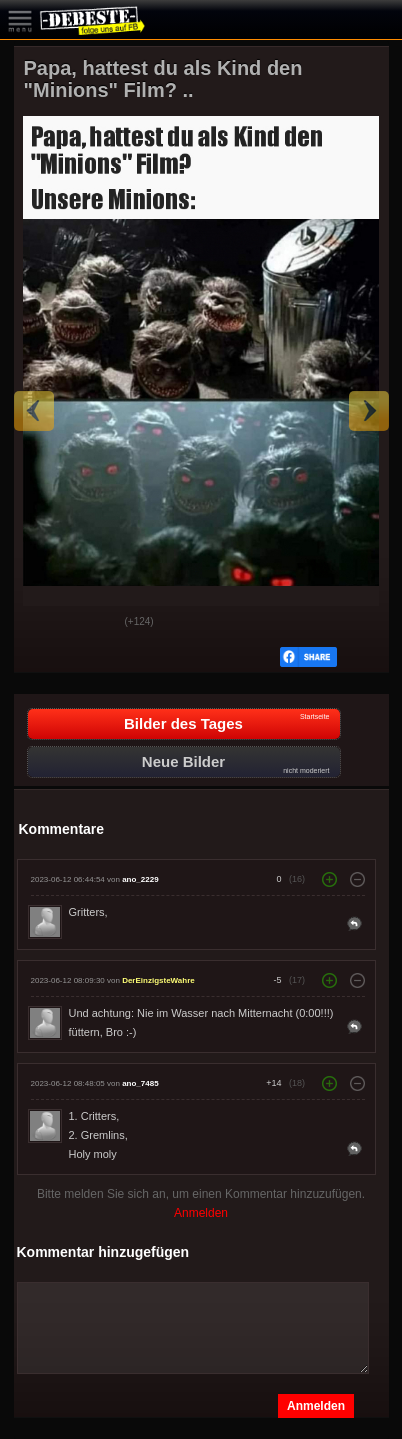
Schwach (95, 623)
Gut (45, 623)
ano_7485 (140, 1083)
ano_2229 (140, 879)
